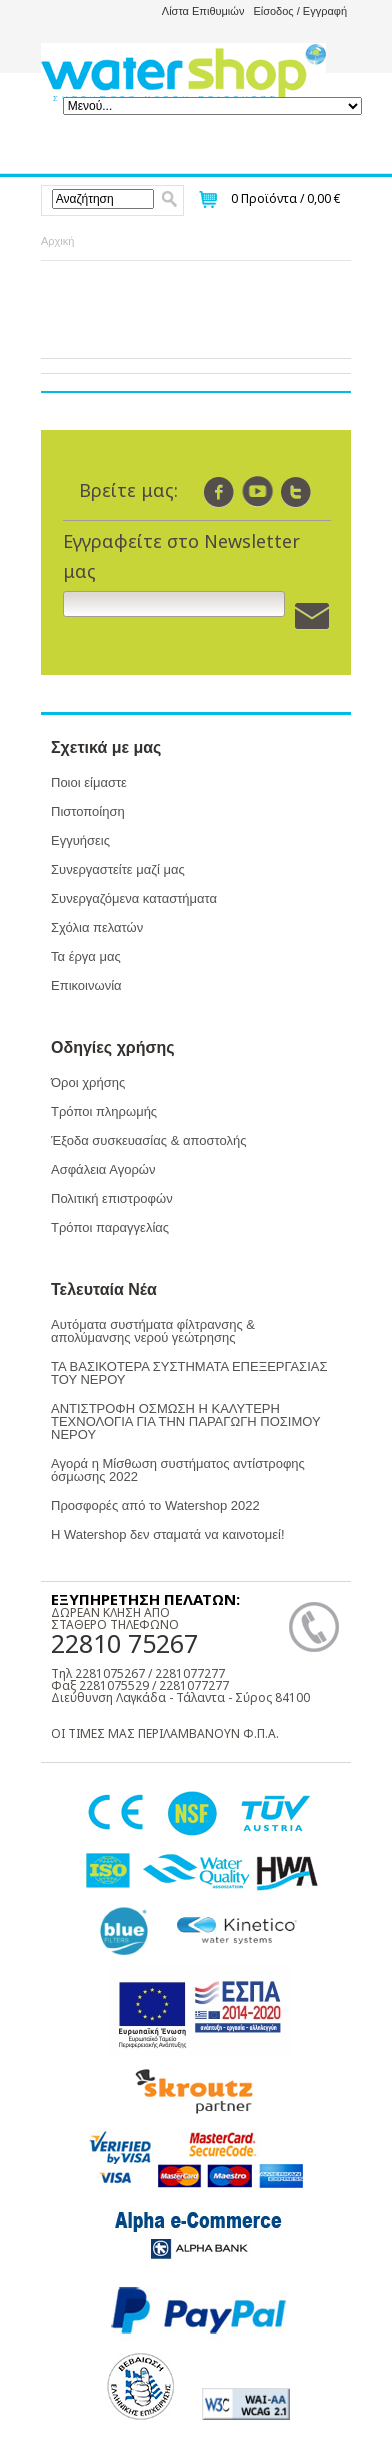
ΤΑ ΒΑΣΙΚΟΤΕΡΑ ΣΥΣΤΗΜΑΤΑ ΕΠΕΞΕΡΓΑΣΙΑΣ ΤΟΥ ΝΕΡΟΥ (189, 1373)
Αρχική (57, 241)
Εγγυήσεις (80, 840)
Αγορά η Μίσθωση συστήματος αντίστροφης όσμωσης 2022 (178, 1470)
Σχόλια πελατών (97, 927)
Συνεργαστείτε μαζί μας (118, 869)
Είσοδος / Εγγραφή (300, 11)
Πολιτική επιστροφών (112, 1198)
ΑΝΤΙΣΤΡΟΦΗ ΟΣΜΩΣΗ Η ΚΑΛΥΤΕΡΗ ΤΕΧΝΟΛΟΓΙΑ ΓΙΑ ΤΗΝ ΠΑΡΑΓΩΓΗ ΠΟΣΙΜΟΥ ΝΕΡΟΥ (185, 1421)
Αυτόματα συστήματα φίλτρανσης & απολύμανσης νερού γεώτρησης (153, 1331)
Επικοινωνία (86, 985)
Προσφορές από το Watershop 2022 (155, 1505)
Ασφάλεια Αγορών (103, 1169)
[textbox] (103, 199)
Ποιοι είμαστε (89, 782)
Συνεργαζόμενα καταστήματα (134, 898)
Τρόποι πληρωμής (104, 1111)
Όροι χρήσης (88, 1082)
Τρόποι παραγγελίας (110, 1227)
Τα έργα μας (86, 956)
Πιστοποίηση (88, 811)
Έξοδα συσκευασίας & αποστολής (148, 1140)
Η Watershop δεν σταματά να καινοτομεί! (168, 1534)
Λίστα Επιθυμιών (203, 11)
